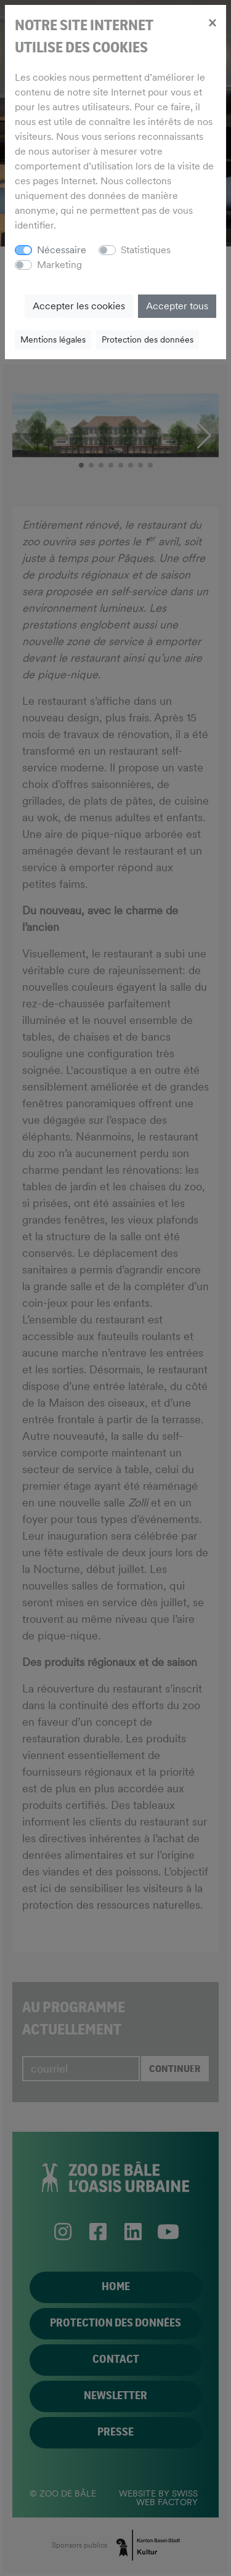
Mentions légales (53, 339)
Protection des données (147, 339)
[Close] (212, 22)
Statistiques (146, 250)
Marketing (59, 264)
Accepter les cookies (79, 306)
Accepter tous (177, 306)
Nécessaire (61, 250)
